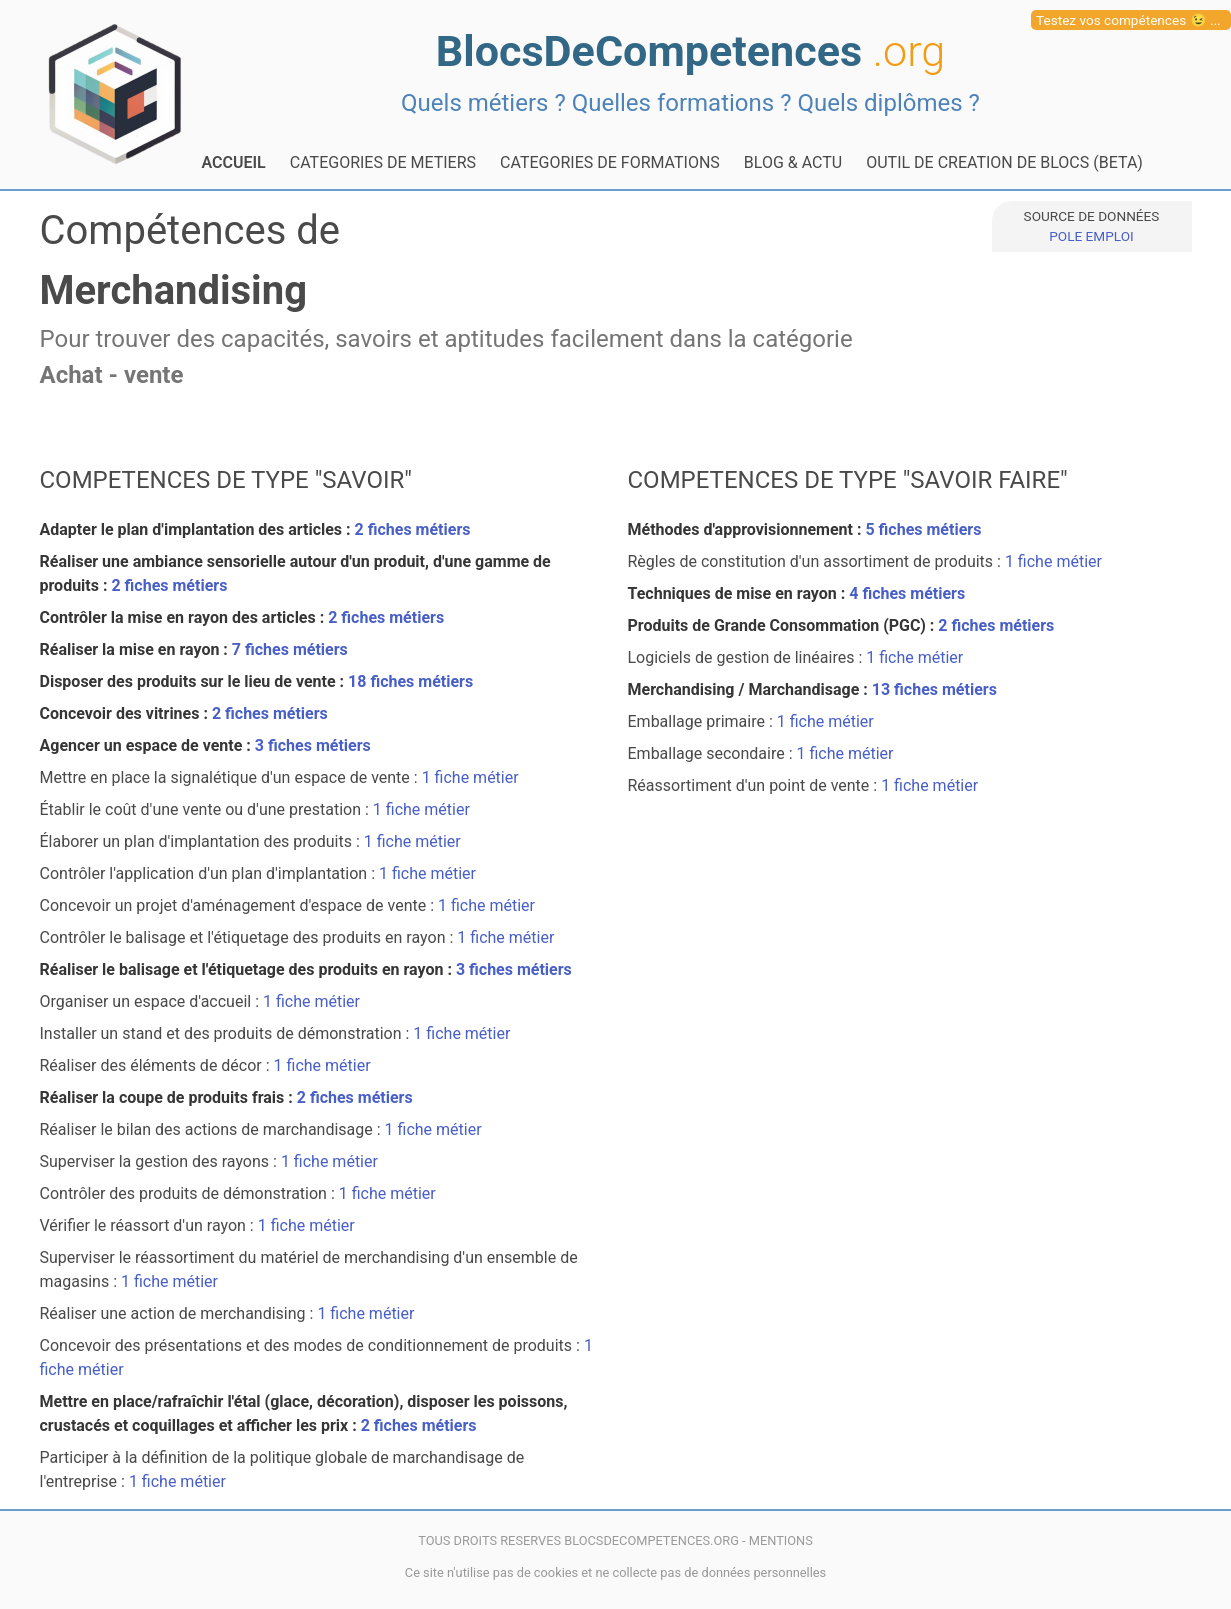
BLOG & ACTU (793, 162)
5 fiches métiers (923, 529)
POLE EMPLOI (1091, 236)
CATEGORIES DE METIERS (383, 162)
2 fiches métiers (413, 529)
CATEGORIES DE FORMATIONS (610, 162)
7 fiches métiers (290, 649)
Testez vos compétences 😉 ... (1128, 20)
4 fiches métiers (907, 593)
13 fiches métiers (934, 689)
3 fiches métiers (313, 745)
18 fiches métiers (410, 681)
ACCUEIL (234, 162)
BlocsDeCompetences (690, 51)
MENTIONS (781, 1540)
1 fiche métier (470, 777)
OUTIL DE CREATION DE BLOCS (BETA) (1004, 162)
